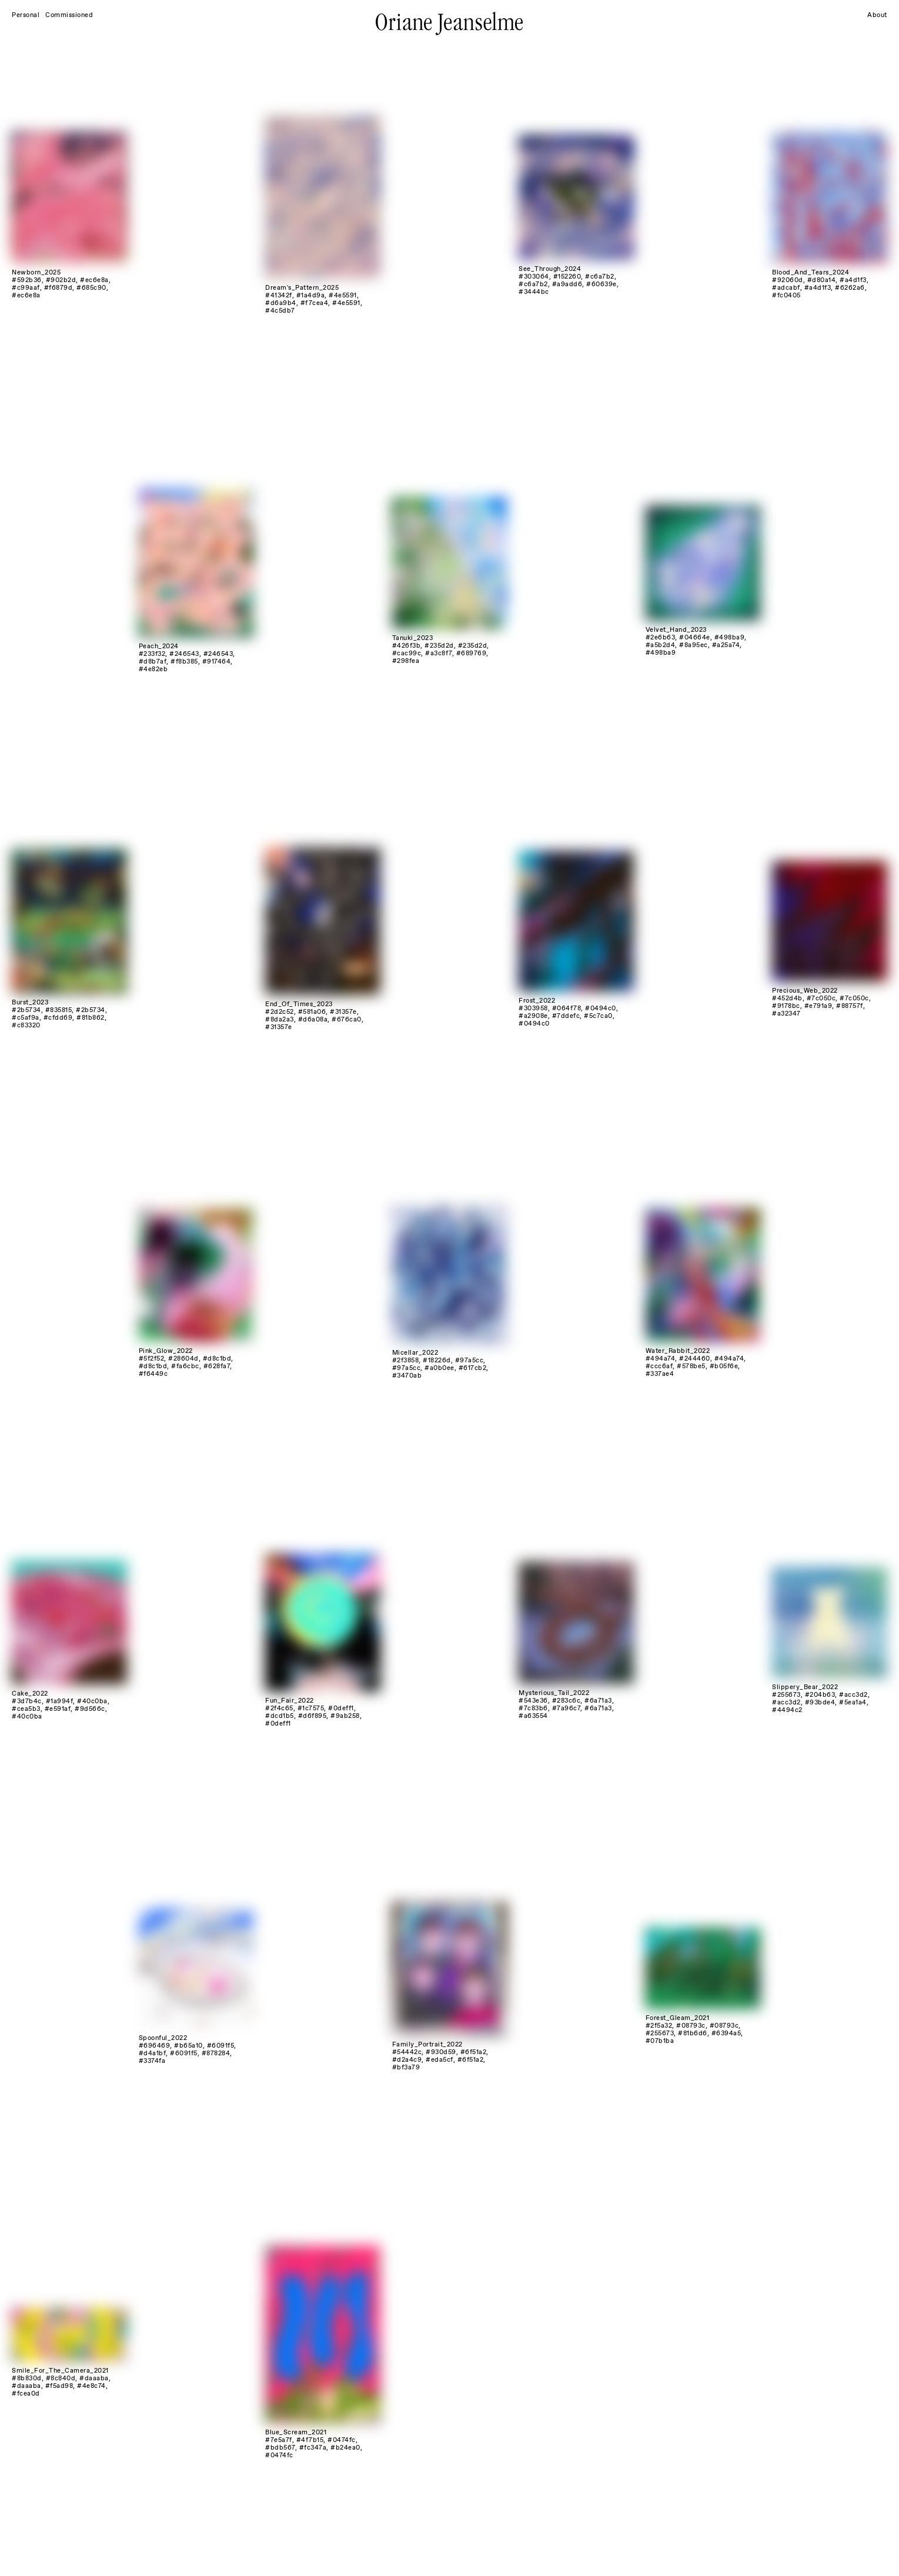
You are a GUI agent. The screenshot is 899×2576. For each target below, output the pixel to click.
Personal (25, 15)
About (877, 15)
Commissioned (69, 15)
